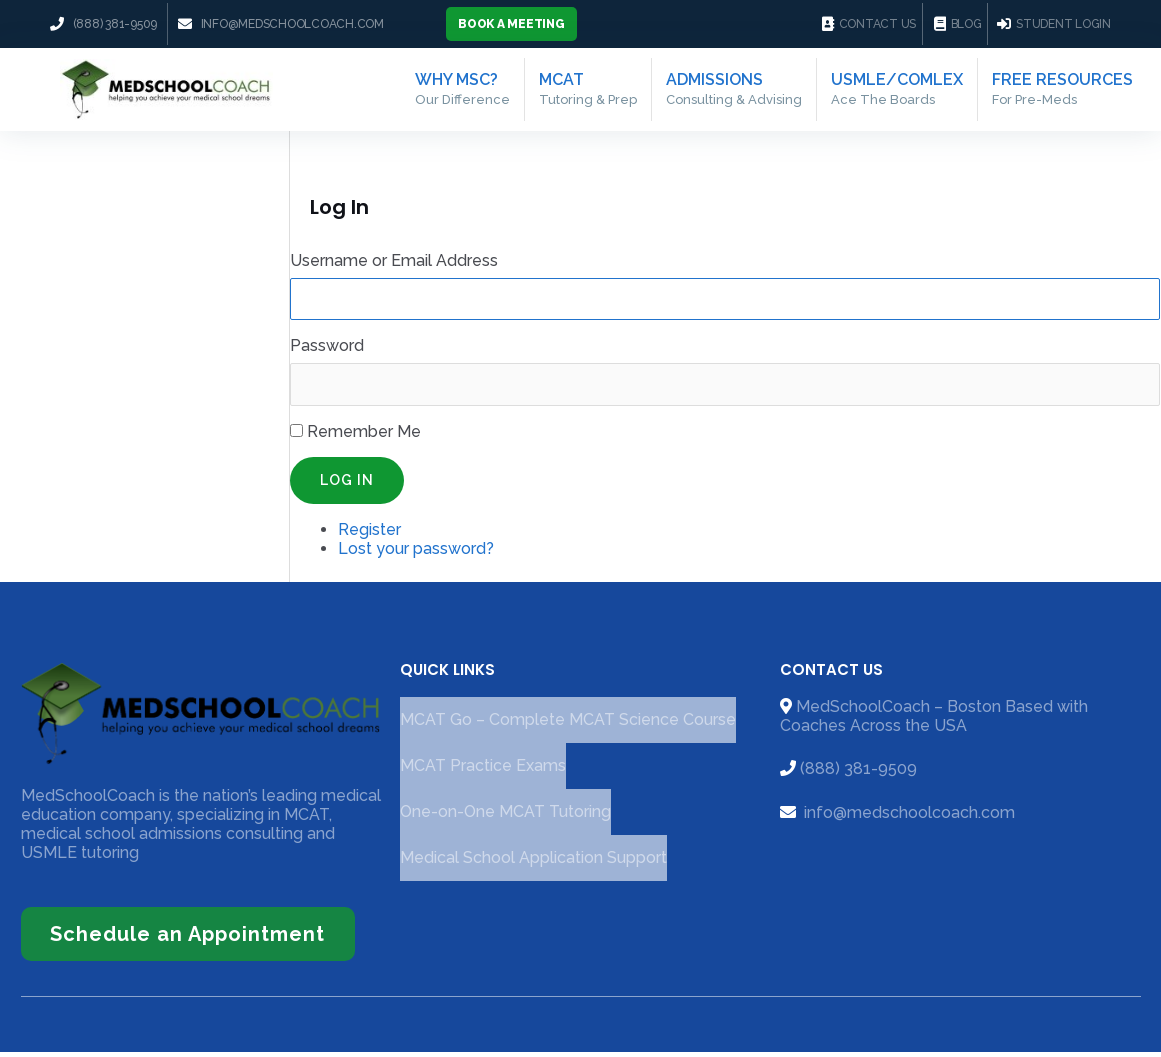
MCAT (586, 92)
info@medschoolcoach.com (907, 818)
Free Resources (1062, 92)
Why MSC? (460, 92)
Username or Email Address (394, 266)
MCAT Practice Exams (483, 772)
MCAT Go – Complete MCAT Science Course (568, 726)
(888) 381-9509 (858, 775)
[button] (511, 24)
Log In (347, 486)
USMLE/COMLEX (895, 92)
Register (369, 535)
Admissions (732, 92)
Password (327, 351)
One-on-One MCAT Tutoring (505, 818)
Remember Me (364, 437)
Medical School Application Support (533, 864)
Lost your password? (416, 554)
